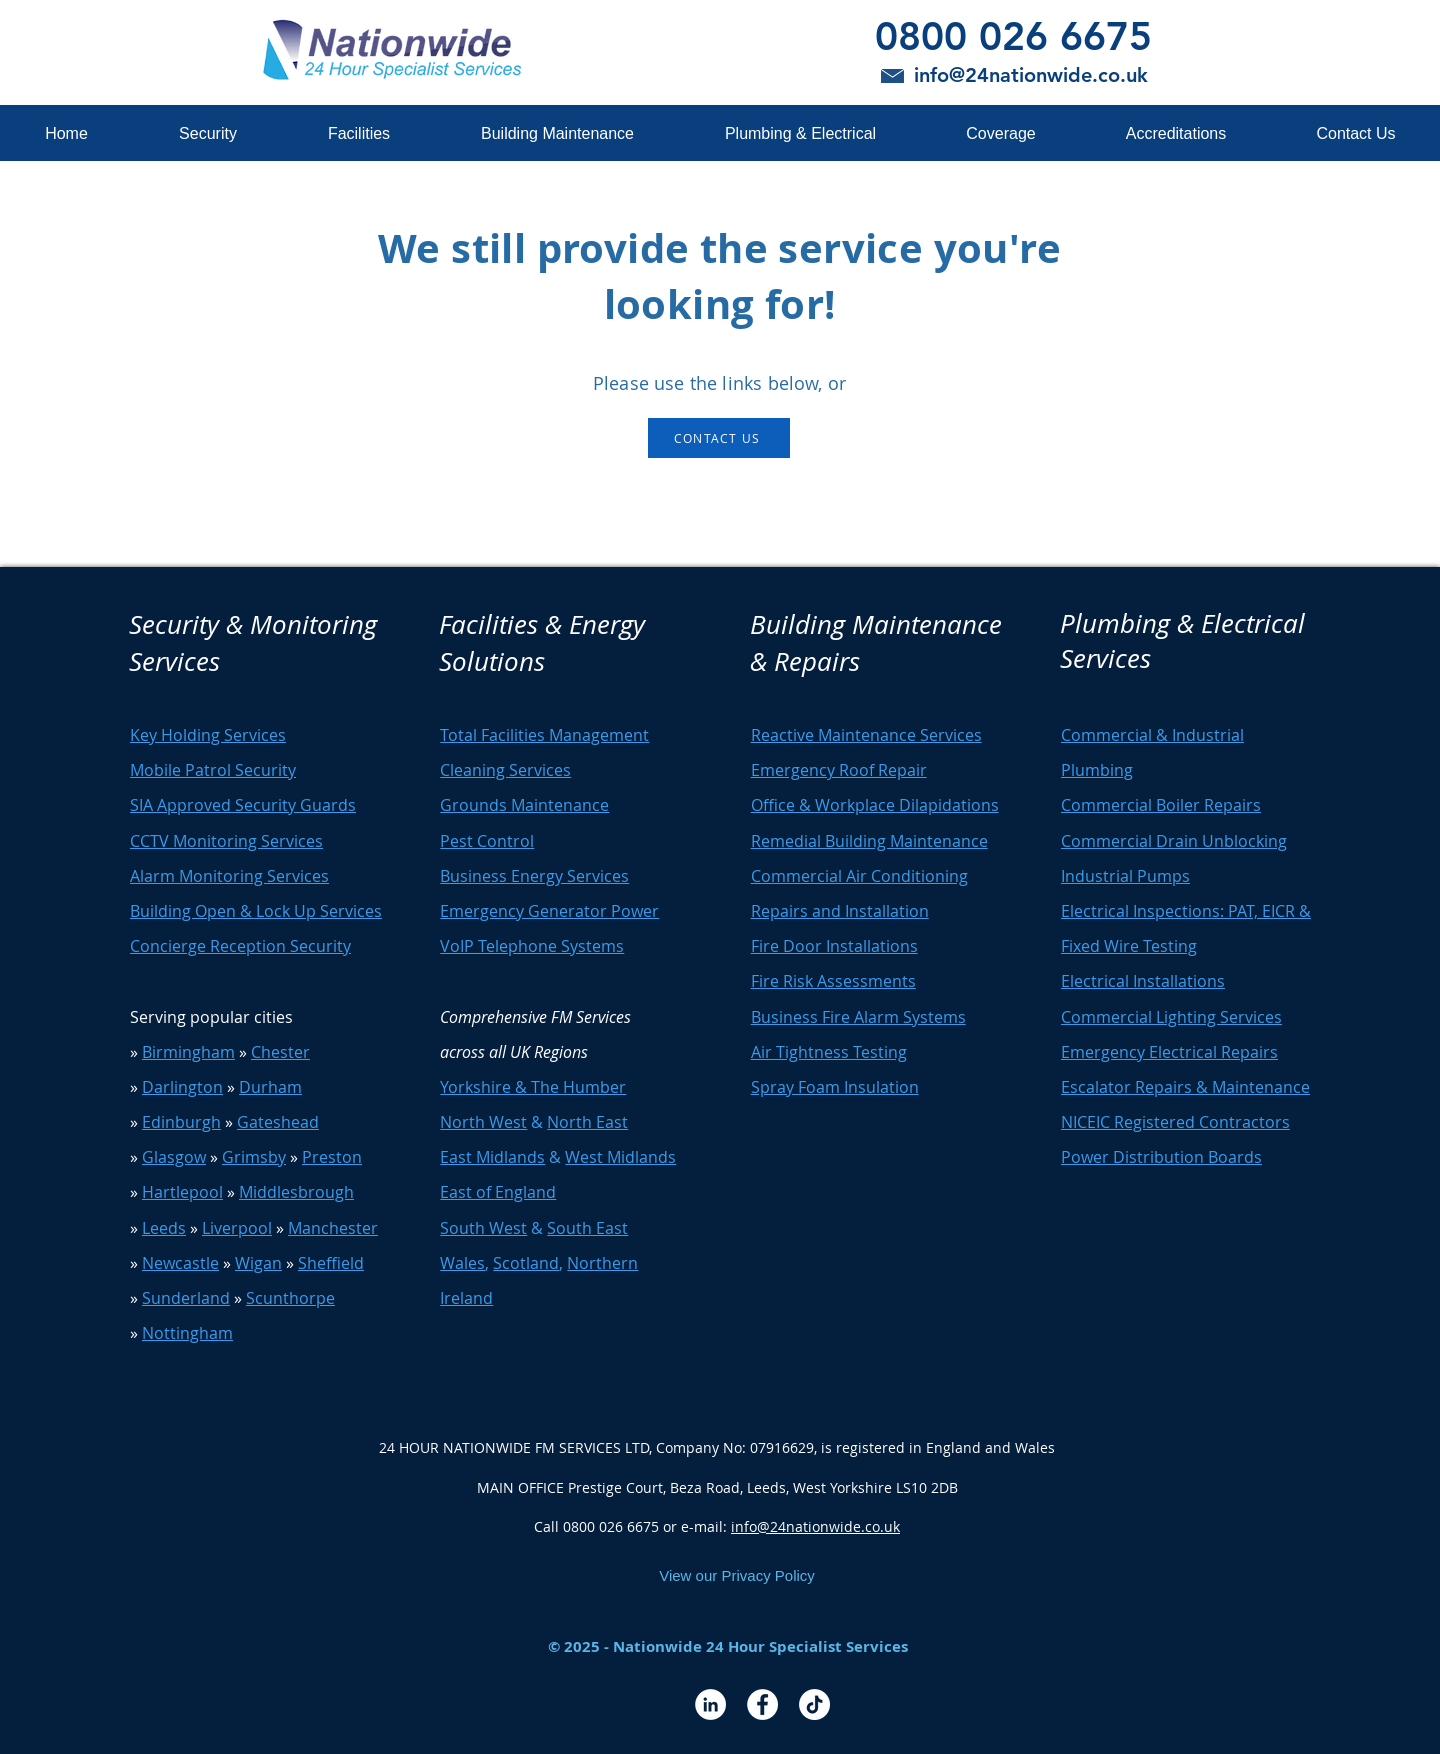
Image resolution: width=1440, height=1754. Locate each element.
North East (587, 1122)
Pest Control (487, 841)
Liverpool (237, 1228)
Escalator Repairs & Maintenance (1185, 1087)
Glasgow (174, 1157)
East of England (498, 1192)
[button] (207, 133)
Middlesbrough (296, 1192)
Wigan (258, 1263)
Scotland (526, 1263)
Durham (270, 1087)
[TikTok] (814, 1704)
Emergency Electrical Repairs (1169, 1052)
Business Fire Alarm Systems (858, 1017)
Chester (280, 1052)
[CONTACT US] (719, 438)
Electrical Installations (1143, 981)
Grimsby (254, 1157)
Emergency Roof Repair (839, 770)
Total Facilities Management (544, 735)
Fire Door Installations (834, 946)
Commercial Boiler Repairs (1161, 805)
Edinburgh (181, 1122)
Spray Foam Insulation (835, 1087)
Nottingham (187, 1333)
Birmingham (188, 1052)
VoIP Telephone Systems (532, 946)
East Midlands (492, 1157)
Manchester (333, 1228)
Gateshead (278, 1122)
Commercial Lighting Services (1171, 1017)
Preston (332, 1157)
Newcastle (180, 1263)
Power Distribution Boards (1161, 1157)
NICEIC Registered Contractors (1175, 1122)
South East (587, 1228)
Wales (462, 1263)
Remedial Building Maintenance (869, 841)
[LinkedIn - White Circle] (710, 1704)
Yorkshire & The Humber (533, 1087)
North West (483, 1122)
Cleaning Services (505, 770)
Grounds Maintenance (524, 805)
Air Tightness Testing (829, 1052)
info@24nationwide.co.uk (815, 1526)
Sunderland (186, 1298)
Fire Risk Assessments (833, 981)
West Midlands (620, 1157)
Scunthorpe (290, 1298)
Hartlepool (182, 1192)
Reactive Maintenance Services (866, 735)
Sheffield (331, 1263)
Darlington (182, 1087)
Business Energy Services (534, 876)
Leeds (164, 1228)
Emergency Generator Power (549, 911)
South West (483, 1228)
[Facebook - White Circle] (762, 1704)
